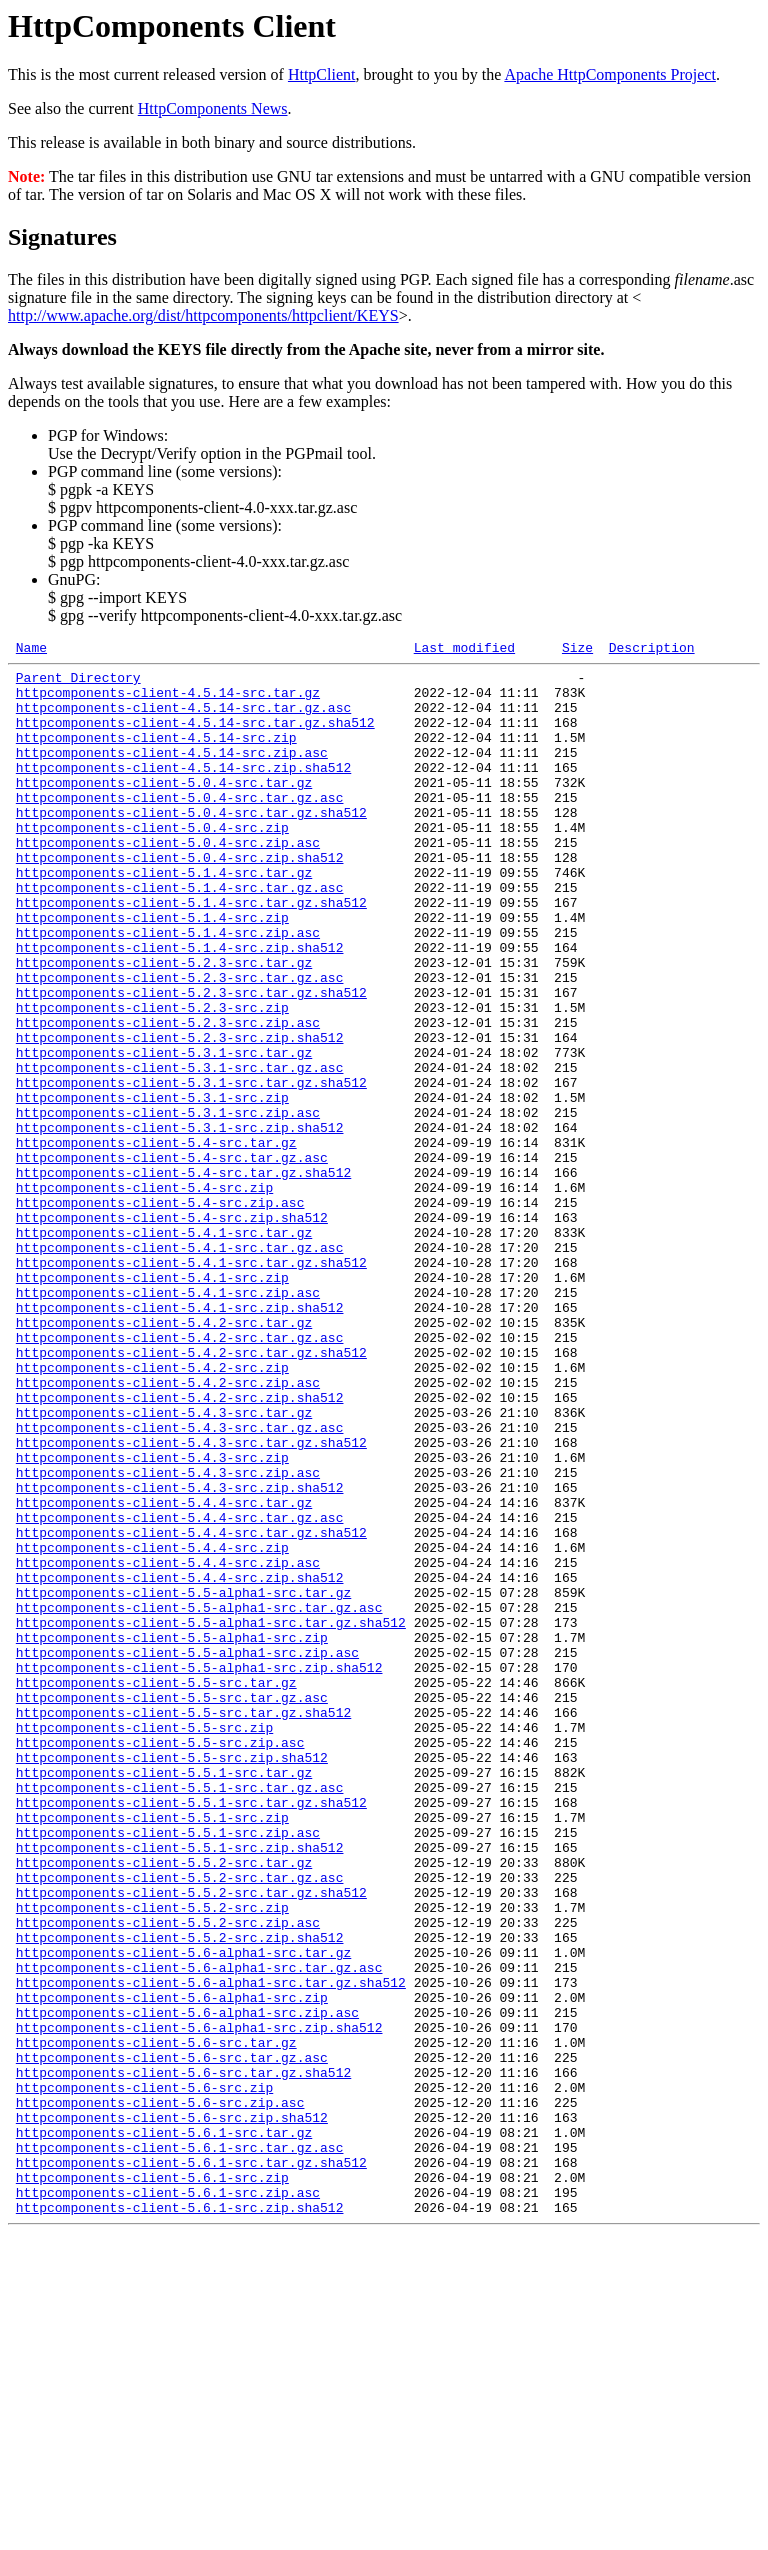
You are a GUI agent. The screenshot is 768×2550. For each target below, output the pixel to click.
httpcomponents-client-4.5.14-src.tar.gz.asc (183, 719)
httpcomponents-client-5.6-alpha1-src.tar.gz (183, 2213)
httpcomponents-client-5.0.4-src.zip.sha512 (180, 899)
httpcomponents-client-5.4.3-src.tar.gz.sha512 (191, 1601)
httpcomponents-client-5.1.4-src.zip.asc (168, 989)
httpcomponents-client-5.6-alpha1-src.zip (172, 2267)
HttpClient (322, 74)
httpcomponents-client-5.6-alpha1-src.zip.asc (187, 2285)
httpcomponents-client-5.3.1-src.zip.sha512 (180, 1223)
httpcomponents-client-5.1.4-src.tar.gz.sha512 (191, 953)
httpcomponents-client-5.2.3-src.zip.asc (168, 1097)
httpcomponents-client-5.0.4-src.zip (152, 863)
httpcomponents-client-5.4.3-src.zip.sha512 (180, 1655)
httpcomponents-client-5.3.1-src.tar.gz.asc (180, 1151)
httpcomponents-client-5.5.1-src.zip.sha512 (180, 2087)
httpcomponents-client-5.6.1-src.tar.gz (164, 2429)
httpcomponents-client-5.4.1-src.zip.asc (168, 1421)
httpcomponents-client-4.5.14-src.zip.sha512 (183, 791)
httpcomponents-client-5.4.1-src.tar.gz (164, 1349)
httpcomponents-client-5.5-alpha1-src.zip (172, 1835)
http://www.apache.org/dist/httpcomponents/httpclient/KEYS (203, 315)
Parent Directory (78, 683)
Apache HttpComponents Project (610, 74)
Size (577, 650)
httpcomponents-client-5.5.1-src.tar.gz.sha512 (191, 2033)
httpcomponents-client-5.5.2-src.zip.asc (168, 2177)
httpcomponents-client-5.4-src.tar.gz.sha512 (183, 1277)
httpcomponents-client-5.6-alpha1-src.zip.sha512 (199, 2303)
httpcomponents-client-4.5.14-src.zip (156, 755)
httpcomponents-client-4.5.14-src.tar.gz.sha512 (195, 737)
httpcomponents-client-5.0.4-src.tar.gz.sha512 (191, 845)
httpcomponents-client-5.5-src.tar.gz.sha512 (183, 1925)
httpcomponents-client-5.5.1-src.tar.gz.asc (180, 2015)
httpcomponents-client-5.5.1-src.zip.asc (168, 2069)
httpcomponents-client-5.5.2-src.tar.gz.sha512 (191, 2141)
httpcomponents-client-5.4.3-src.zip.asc (168, 1637)
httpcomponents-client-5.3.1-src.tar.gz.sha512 (191, 1169)
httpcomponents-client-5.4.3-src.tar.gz (164, 1565)
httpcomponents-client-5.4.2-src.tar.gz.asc (180, 1475)
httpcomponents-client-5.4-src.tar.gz (156, 1241)
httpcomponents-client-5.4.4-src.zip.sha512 (180, 1763)
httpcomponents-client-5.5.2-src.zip (152, 2159)
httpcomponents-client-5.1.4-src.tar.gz (164, 917)
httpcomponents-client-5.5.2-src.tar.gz (164, 2105)
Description (652, 650)
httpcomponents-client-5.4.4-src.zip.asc (168, 1745)
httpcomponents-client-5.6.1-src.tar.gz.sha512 (191, 2465)
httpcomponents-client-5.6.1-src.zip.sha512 (180, 2519)
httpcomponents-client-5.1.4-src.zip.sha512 (180, 1007)
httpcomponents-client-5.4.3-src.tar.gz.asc (180, 1583)
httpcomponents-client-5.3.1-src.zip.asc (168, 1205)
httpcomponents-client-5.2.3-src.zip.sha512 (180, 1115)
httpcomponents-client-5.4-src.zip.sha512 (172, 1331)
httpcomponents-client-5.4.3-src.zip (152, 1619)
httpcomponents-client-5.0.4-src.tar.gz (164, 809)
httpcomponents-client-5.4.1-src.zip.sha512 (180, 1439)
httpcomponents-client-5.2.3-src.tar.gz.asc (180, 1043)
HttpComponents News (213, 108)
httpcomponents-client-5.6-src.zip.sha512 (172, 2411)
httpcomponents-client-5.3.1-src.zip (152, 1187)
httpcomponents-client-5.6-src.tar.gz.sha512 (183, 2357)
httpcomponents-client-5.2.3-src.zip (152, 1079)
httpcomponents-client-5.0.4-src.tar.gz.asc (180, 827)
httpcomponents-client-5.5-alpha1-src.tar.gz (183, 1781)
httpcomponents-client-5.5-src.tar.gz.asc (172, 1907)
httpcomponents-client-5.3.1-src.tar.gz (164, 1133)
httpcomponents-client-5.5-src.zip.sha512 (172, 1979)
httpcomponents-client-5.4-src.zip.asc (160, 1313)
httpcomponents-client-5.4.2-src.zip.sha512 (180, 1547)
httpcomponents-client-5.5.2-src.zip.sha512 (180, 2195)
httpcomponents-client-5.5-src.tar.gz (156, 1889)
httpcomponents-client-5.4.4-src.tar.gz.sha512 (191, 1709)
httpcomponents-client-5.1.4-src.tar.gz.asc (180, 935)
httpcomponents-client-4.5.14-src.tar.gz (168, 701)
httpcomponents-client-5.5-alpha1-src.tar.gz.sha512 (211, 1817)
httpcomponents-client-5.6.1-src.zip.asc (168, 2501)
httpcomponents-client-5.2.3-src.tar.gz (164, 1025)
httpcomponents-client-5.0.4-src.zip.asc (168, 881)
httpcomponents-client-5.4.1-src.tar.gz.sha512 (191, 1385)
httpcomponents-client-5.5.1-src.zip (152, 2051)
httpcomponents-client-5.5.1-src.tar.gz (164, 1997)
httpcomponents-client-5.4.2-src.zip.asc (168, 1529)
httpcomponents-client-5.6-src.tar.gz (156, 2321)
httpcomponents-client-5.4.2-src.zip (152, 1511)
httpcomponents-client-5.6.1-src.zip (152, 2483)
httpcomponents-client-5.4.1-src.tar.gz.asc (180, 1367)
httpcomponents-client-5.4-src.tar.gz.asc (172, 1259)
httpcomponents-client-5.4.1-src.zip (152, 1403)
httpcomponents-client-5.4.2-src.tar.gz (164, 1457)
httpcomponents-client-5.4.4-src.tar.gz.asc (180, 1691)
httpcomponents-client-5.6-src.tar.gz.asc (172, 2339)
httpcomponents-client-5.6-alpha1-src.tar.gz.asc (199, 2231)
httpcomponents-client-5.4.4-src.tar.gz (164, 1673)
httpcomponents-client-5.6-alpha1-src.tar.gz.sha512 (211, 2249)
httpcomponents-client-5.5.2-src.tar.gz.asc (180, 2123)
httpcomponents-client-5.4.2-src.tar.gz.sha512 (191, 1493)
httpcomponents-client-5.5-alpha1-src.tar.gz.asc (199, 1799)
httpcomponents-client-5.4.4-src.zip (152, 1727)
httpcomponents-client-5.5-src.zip (144, 1943)
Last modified (464, 650)
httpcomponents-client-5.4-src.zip (144, 1295)
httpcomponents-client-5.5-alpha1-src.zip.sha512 (199, 1871)
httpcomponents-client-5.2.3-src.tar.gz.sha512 (191, 1061)
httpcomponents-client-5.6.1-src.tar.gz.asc (180, 2447)
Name (31, 650)
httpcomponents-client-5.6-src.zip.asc (160, 2393)
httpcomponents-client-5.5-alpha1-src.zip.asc (187, 1853)
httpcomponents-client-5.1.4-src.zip (152, 971)
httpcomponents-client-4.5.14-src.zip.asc (172, 773)
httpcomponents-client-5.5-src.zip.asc (160, 1961)
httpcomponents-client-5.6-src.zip (144, 2375)
